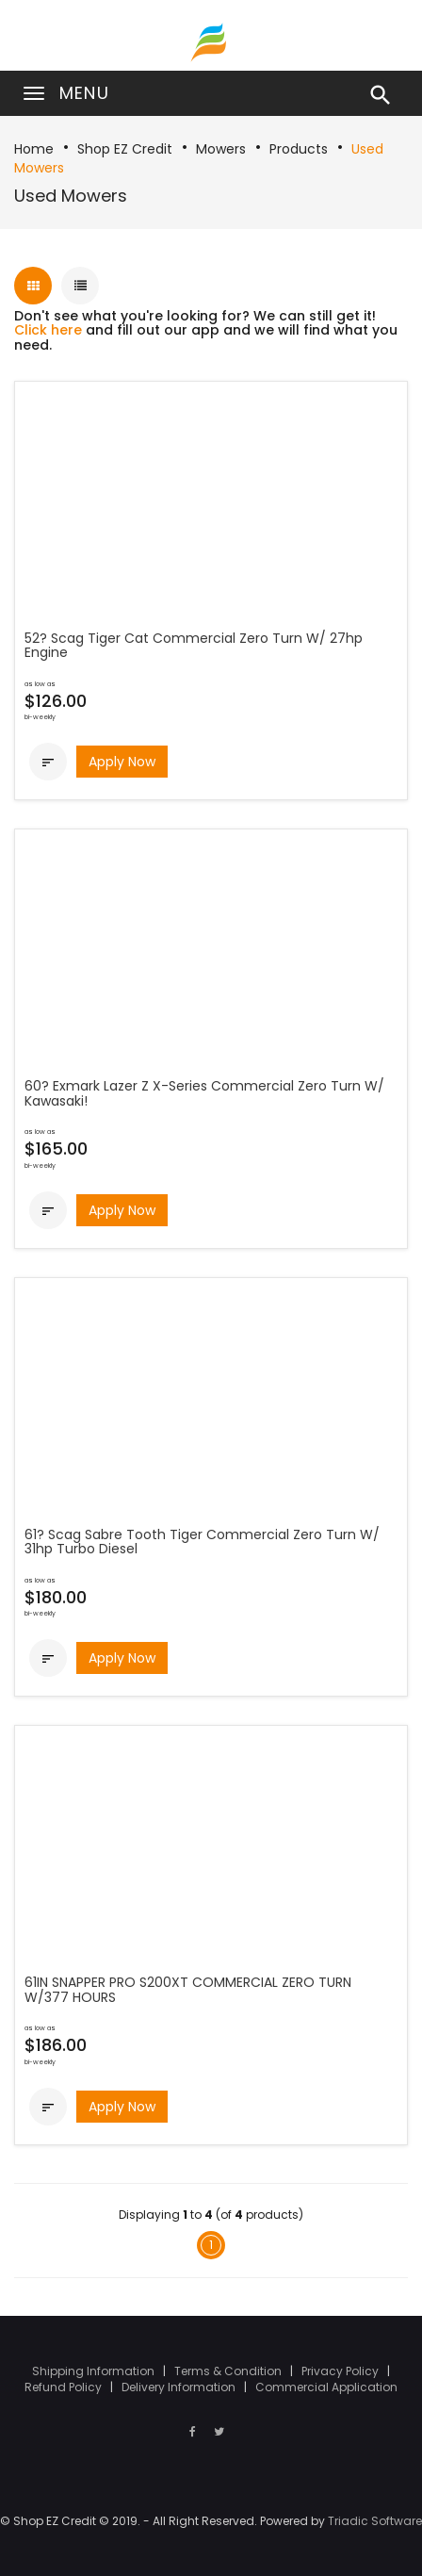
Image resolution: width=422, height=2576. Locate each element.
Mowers (221, 148)
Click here (48, 329)
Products (298, 148)
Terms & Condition (229, 2371)
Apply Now (122, 761)
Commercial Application (326, 2387)
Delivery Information (180, 2387)
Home (34, 148)
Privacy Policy (341, 2371)
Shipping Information (94, 2371)
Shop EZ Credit (124, 148)
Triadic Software (375, 2521)
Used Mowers (70, 195)
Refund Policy (64, 2387)
